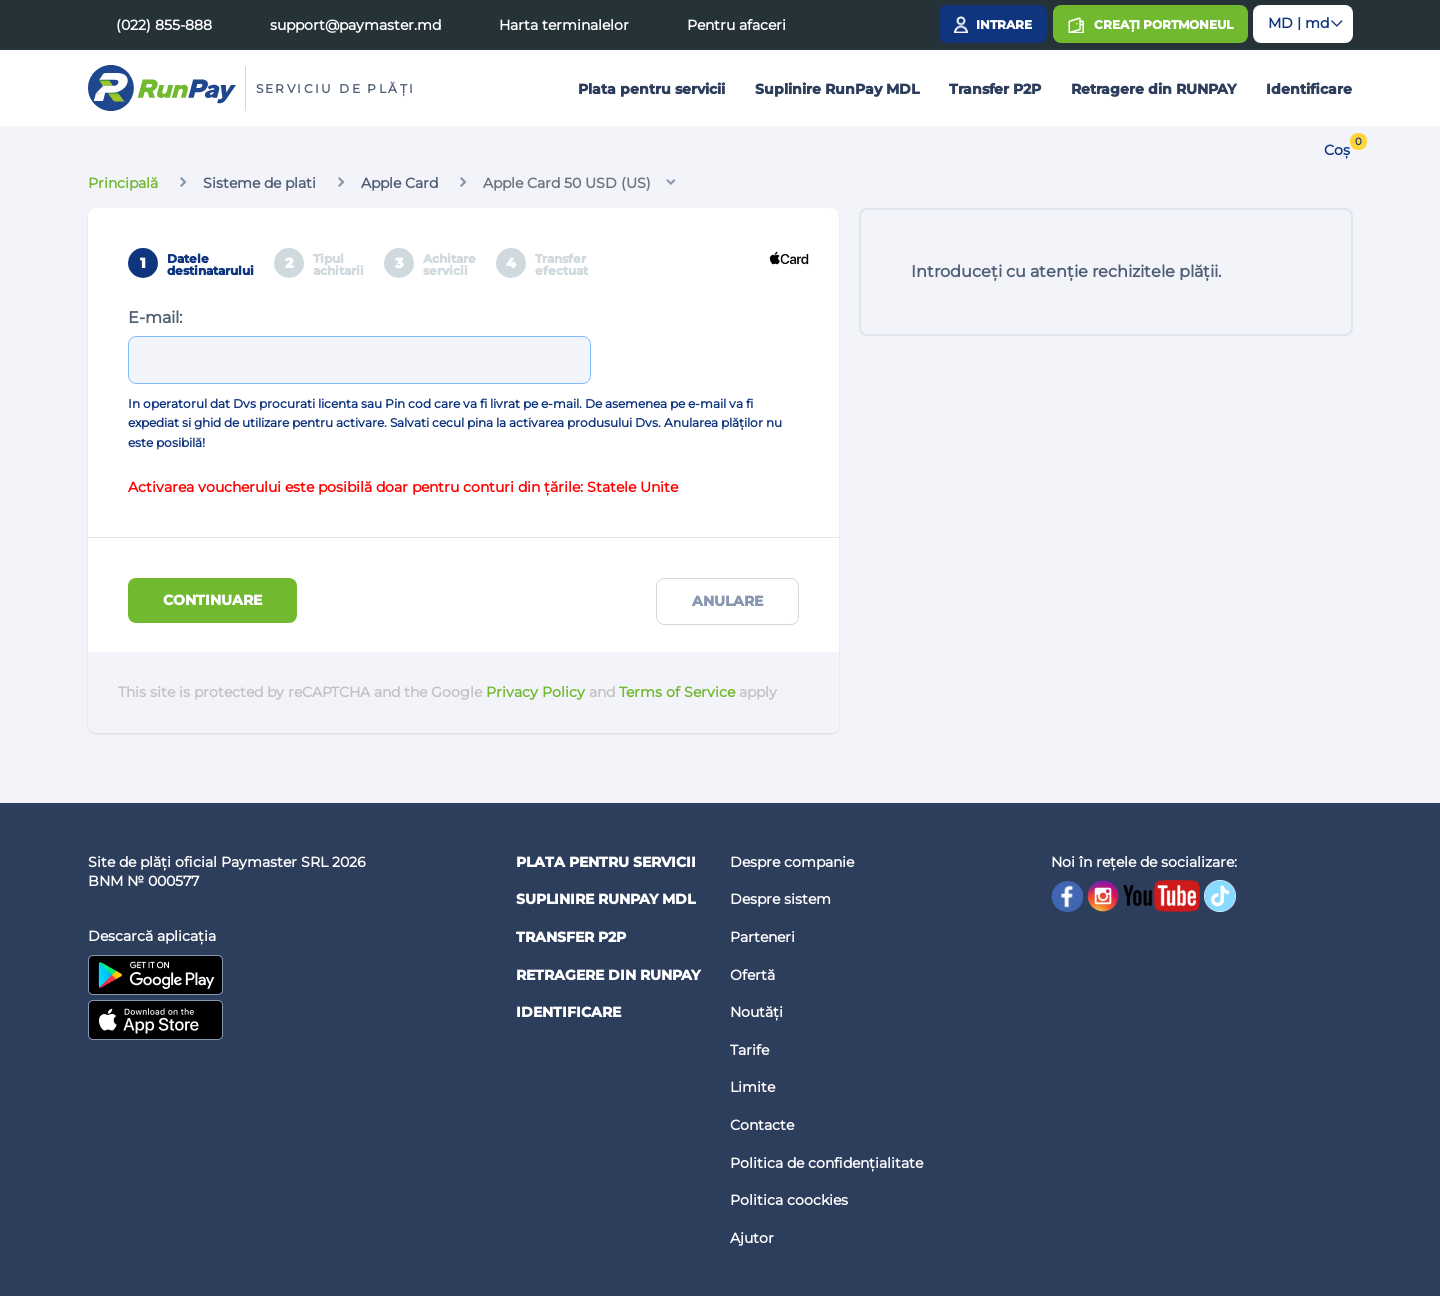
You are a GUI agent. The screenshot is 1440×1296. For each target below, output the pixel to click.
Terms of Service (677, 692)
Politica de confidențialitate (826, 1163)
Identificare (1309, 89)
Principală (123, 183)
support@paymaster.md (355, 25)
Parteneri (762, 937)
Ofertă (752, 975)
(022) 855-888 (164, 25)
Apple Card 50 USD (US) (567, 183)
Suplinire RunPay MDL (837, 89)
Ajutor (752, 1238)
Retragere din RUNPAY (1153, 89)
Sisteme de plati (259, 183)
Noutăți (756, 1012)
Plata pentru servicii (651, 89)
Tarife (749, 1050)
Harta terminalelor (564, 25)
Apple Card (399, 183)
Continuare (212, 600)
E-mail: (155, 317)
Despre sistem (780, 899)
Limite (752, 1087)
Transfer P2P (995, 89)
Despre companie (792, 862)
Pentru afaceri (736, 25)
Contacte (762, 1125)
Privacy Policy (535, 692)
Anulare (727, 601)
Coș (1337, 150)
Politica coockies (789, 1200)
